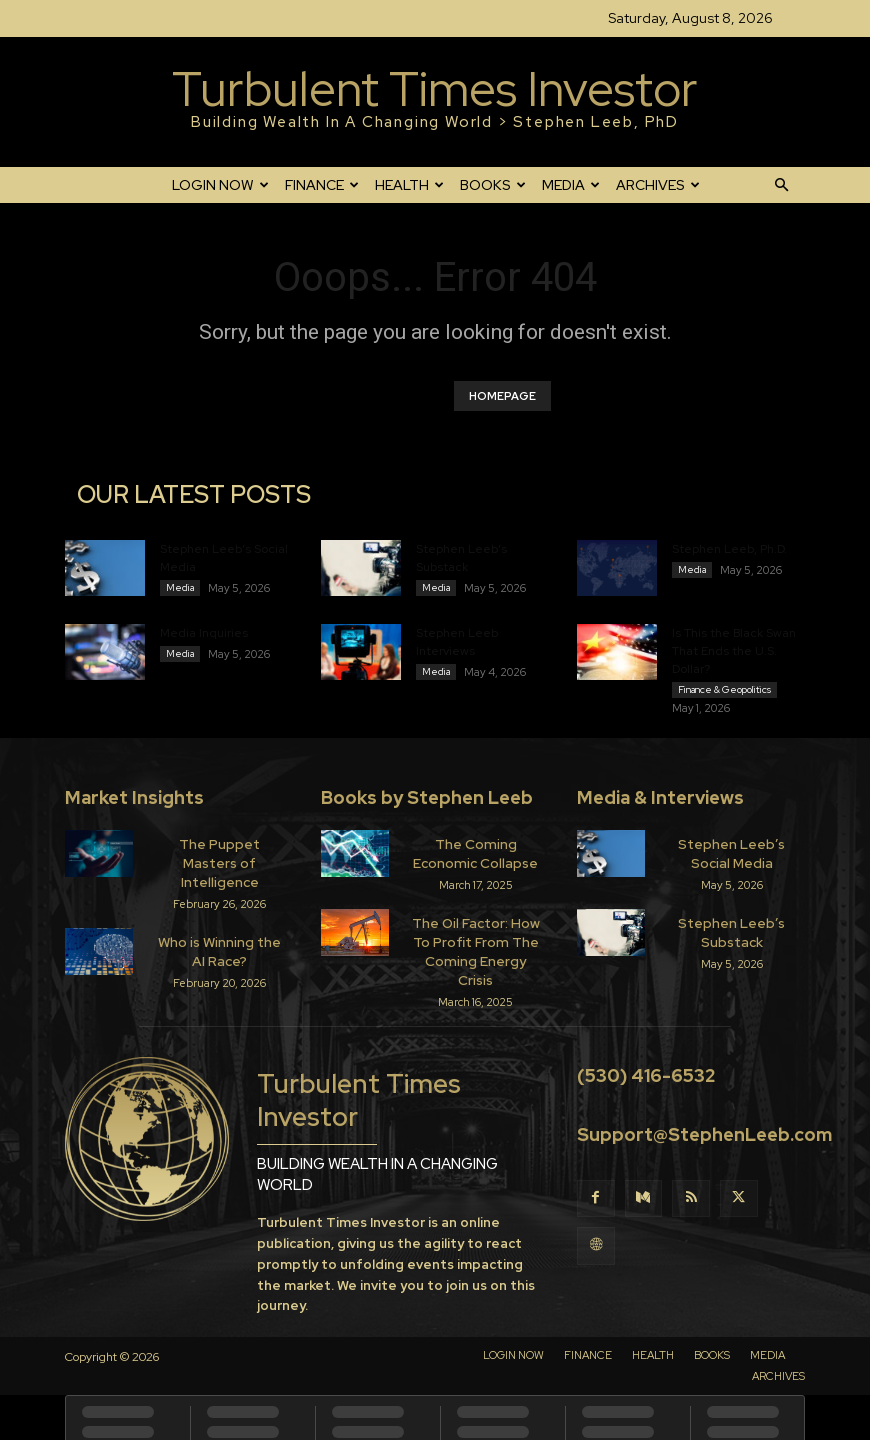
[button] (781, 185)
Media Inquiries (204, 636)
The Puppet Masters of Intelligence (219, 857)
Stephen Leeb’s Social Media (732, 857)
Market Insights (134, 803)
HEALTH (409, 185)
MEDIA (571, 185)
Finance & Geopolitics (724, 692)
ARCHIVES (658, 185)
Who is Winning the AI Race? (219, 932)
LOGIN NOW (220, 185)
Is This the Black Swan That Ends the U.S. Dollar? (734, 654)
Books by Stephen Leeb (427, 803)
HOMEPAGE (502, 396)
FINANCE (322, 185)
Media (180, 587)
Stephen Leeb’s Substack (731, 932)
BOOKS (493, 185)
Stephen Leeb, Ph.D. (729, 549)
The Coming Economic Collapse (475, 857)
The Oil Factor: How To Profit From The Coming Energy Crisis (476, 941)
